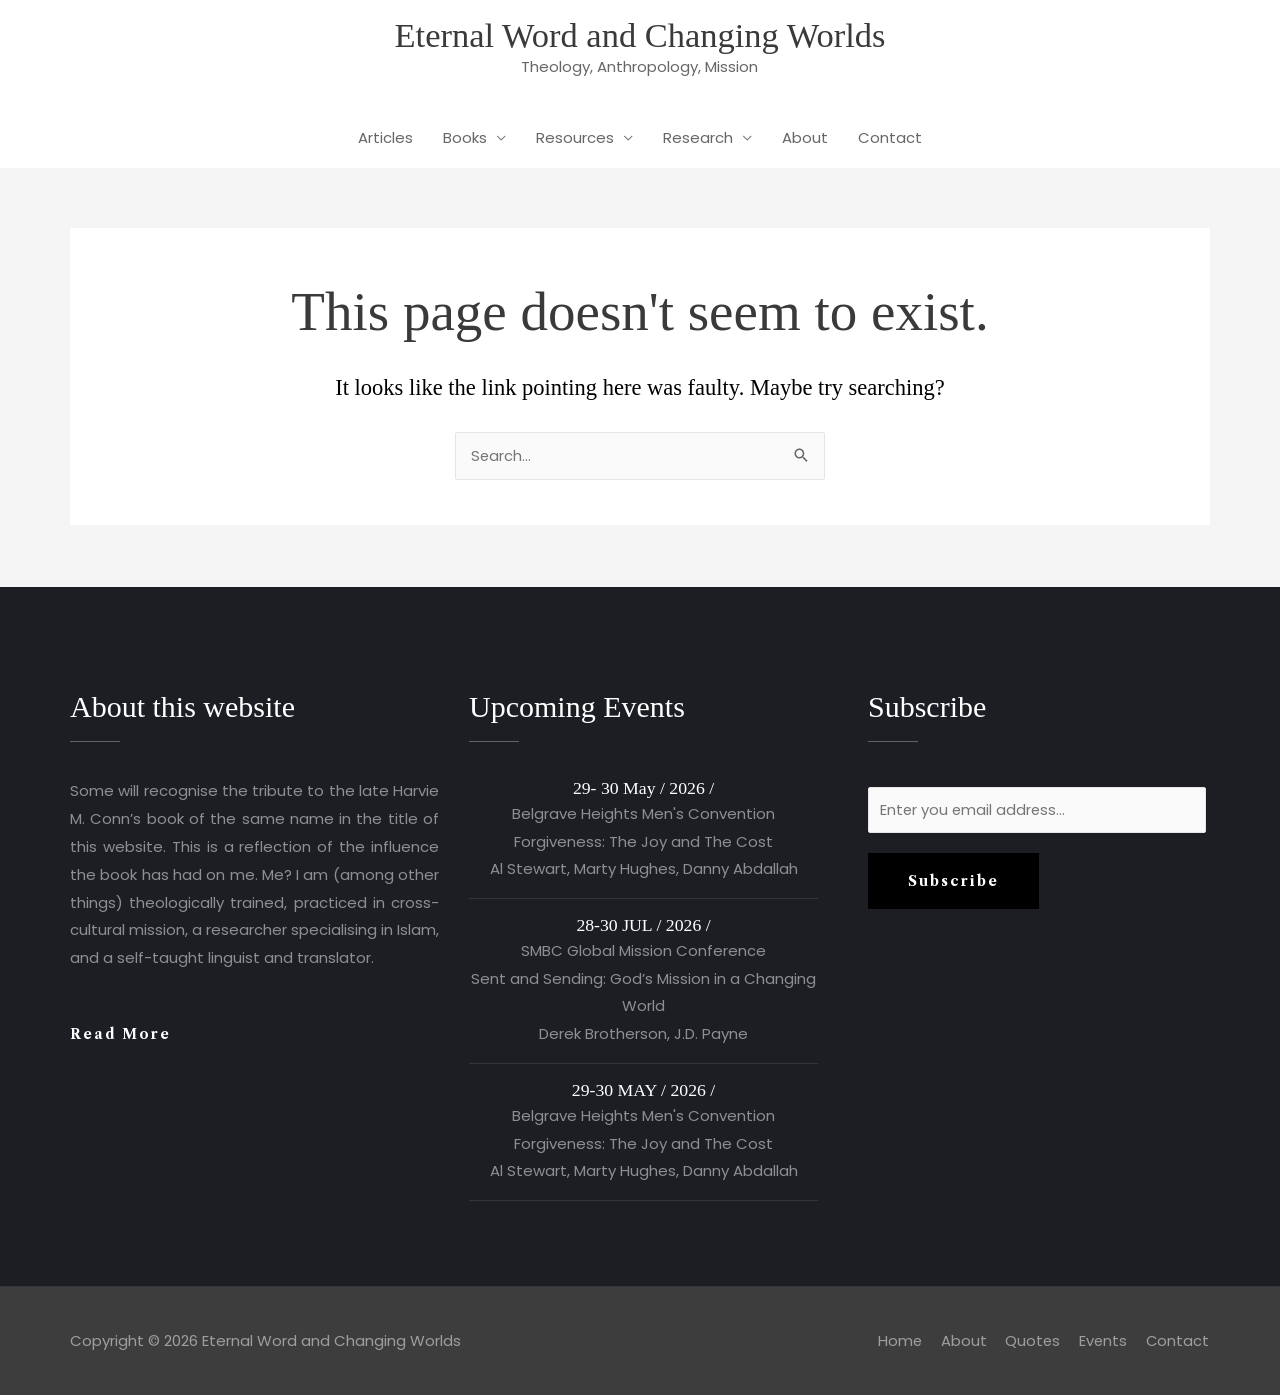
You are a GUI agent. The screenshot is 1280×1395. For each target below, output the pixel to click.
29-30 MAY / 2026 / (644, 1090)
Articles (385, 139)
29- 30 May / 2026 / (644, 788)
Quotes (1031, 1340)
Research (698, 139)
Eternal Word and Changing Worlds (640, 35)
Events (1102, 1340)
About (805, 139)
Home (896, 1340)
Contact (890, 139)
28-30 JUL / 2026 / (643, 925)
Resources (575, 139)
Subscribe (953, 883)
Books (465, 139)
